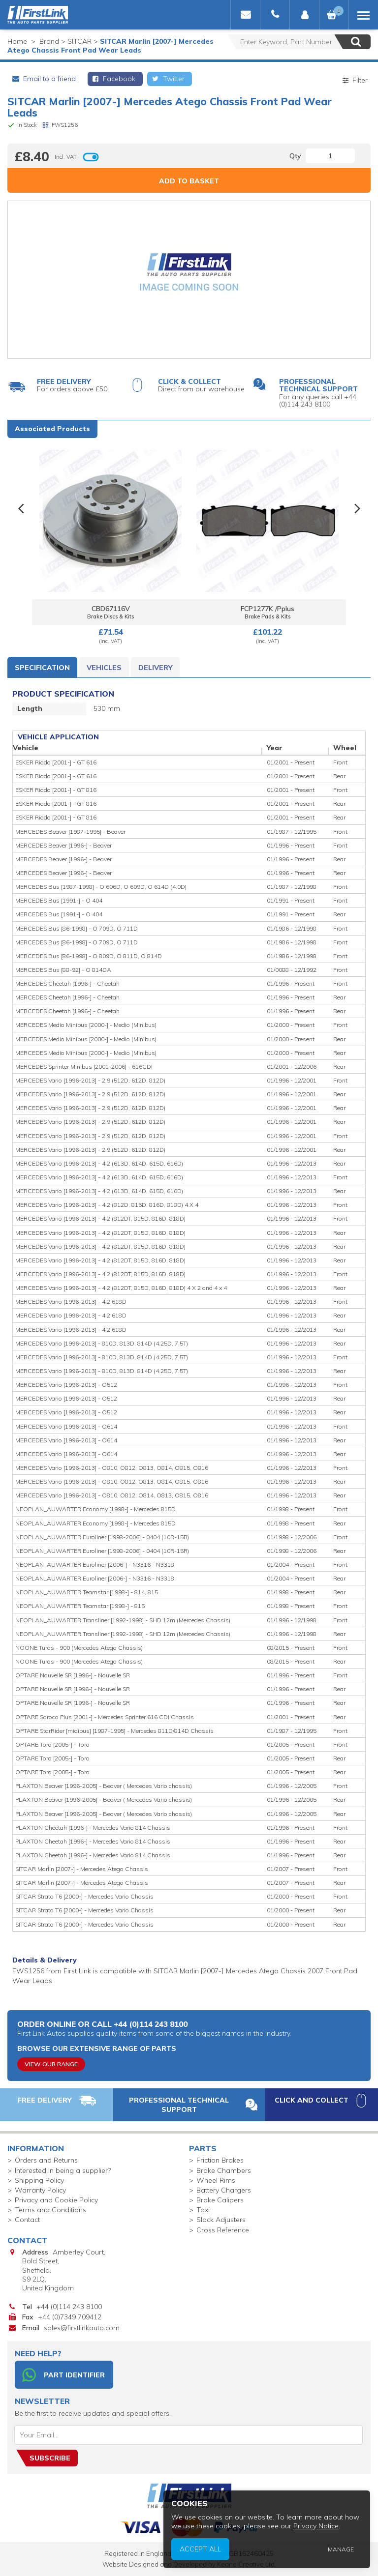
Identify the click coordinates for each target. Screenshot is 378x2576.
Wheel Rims (215, 2180)
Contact (27, 2219)
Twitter (168, 78)
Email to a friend (43, 78)
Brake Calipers (220, 2199)
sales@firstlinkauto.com (82, 2327)
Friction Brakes (220, 2160)
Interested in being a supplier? (63, 2170)
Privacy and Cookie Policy (56, 2199)
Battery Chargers (223, 2190)
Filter (354, 80)
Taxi (203, 2209)
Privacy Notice (332, 2539)
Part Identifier (63, 2375)
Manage (350, 2554)
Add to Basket (189, 180)
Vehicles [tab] (104, 667)
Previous (21, 509)
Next (357, 509)
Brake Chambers (223, 2170)
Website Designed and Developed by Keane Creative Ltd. (189, 2564)
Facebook (113, 78)
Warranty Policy (40, 2190)
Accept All (254, 2555)
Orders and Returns (46, 2160)
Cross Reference (222, 2229)
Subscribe (50, 2458)
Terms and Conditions (50, 2209)
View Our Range (51, 2064)
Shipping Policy (39, 2180)
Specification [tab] (42, 667)
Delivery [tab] (155, 667)
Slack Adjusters (221, 2219)
